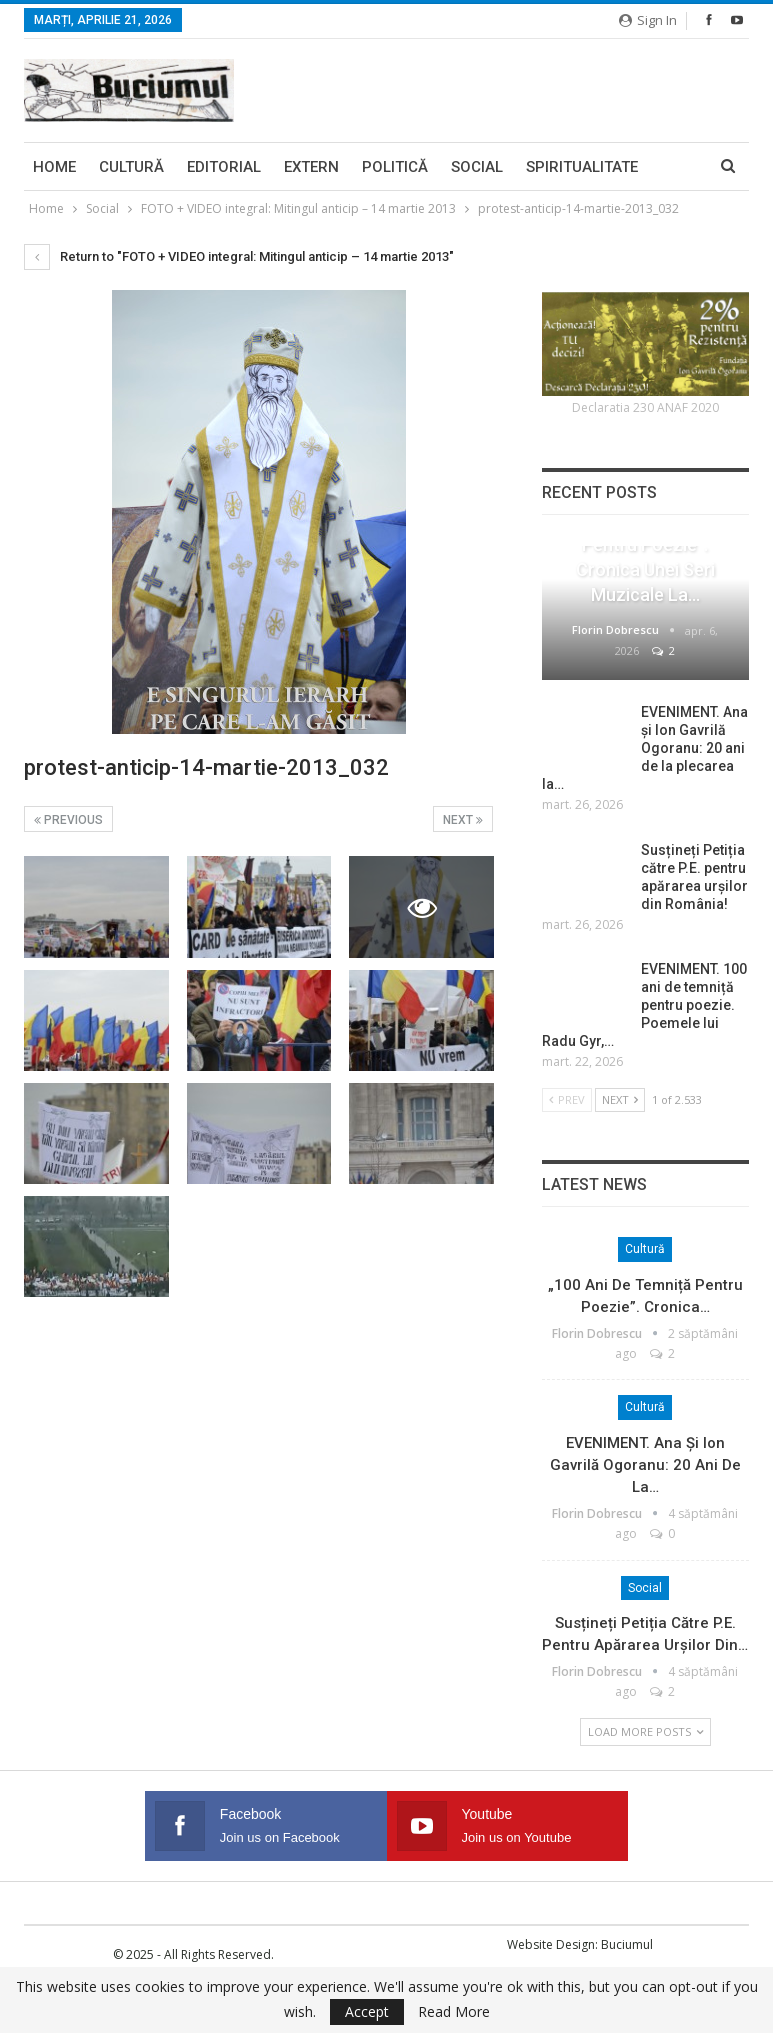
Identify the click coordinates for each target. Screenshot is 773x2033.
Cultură (131, 167)
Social (477, 167)
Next (463, 820)
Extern (311, 167)
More (547, 167)
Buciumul (627, 1944)
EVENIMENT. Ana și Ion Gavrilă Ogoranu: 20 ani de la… (645, 1465)
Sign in (648, 20)
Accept (367, 2011)
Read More (454, 2012)
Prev (567, 1099)
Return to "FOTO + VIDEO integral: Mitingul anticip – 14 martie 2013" (239, 256)
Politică (395, 167)
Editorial (224, 167)
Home (54, 167)
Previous (68, 820)
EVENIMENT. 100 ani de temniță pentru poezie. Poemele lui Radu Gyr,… (644, 1005)
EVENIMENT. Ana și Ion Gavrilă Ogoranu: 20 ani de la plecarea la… (645, 748)
